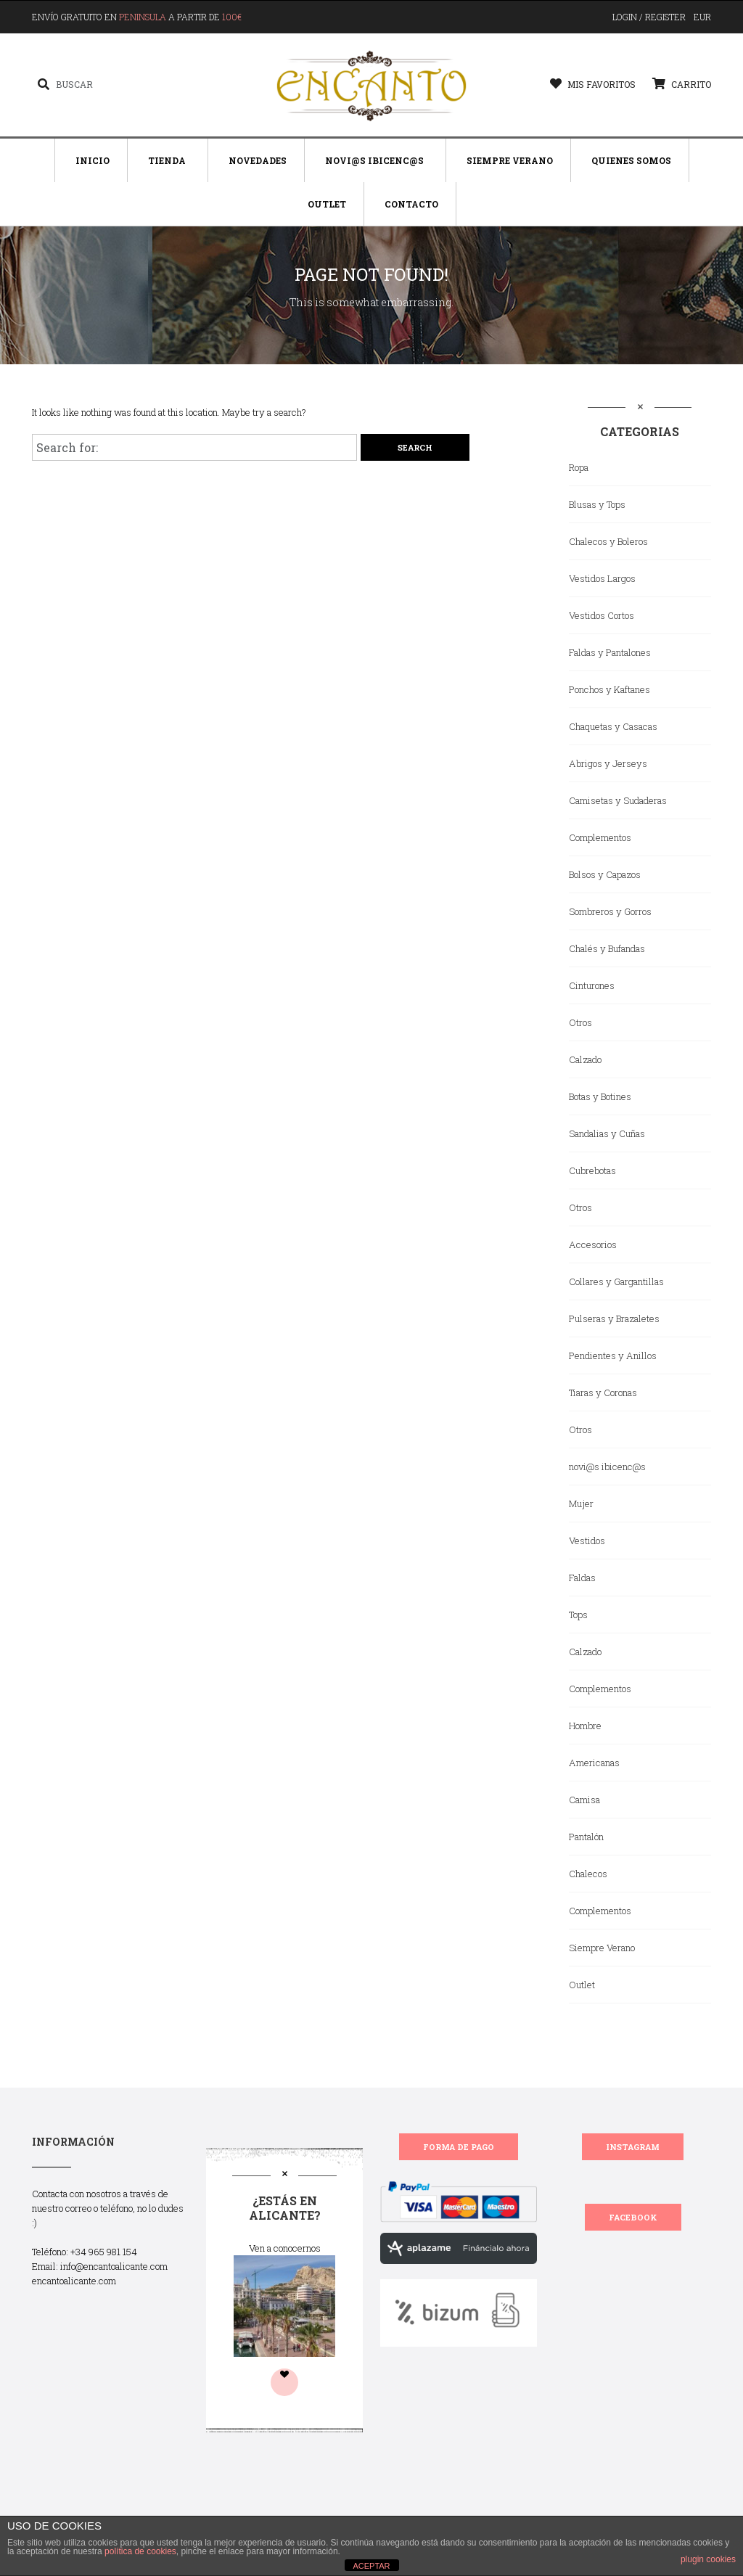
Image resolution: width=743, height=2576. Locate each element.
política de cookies (140, 2551)
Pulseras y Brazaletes (614, 1318)
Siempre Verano (510, 160)
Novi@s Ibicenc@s (374, 160)
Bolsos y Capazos (605, 874)
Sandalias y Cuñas (607, 1133)
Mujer (581, 1503)
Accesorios (593, 1244)
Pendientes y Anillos (613, 1355)
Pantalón (586, 1836)
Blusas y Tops (597, 504)
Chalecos (588, 1873)
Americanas (594, 1762)
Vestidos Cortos (601, 615)
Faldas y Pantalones (610, 652)
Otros (580, 1022)
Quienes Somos (631, 160)
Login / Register (649, 16)
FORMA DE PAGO (458, 2146)
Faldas (582, 1577)
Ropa (578, 467)
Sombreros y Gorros (610, 911)
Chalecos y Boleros (608, 541)
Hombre (585, 1725)
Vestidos (587, 1540)
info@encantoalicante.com (114, 2266)
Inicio (92, 160)
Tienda (167, 160)
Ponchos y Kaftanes (609, 689)
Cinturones (592, 985)
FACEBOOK (633, 2217)
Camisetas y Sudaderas (618, 800)
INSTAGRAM (633, 2146)
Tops (578, 1614)
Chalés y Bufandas (607, 948)
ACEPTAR (371, 2565)
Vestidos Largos (602, 578)
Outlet (327, 204)
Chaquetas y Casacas (613, 726)
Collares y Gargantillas (616, 1281)
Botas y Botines (600, 1096)
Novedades (258, 160)
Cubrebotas (592, 1170)
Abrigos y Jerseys (608, 763)
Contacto (411, 204)
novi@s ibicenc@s (607, 1466)
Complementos (600, 837)
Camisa (584, 1799)
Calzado (585, 1059)
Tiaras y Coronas (603, 1392)
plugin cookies (708, 2559)
